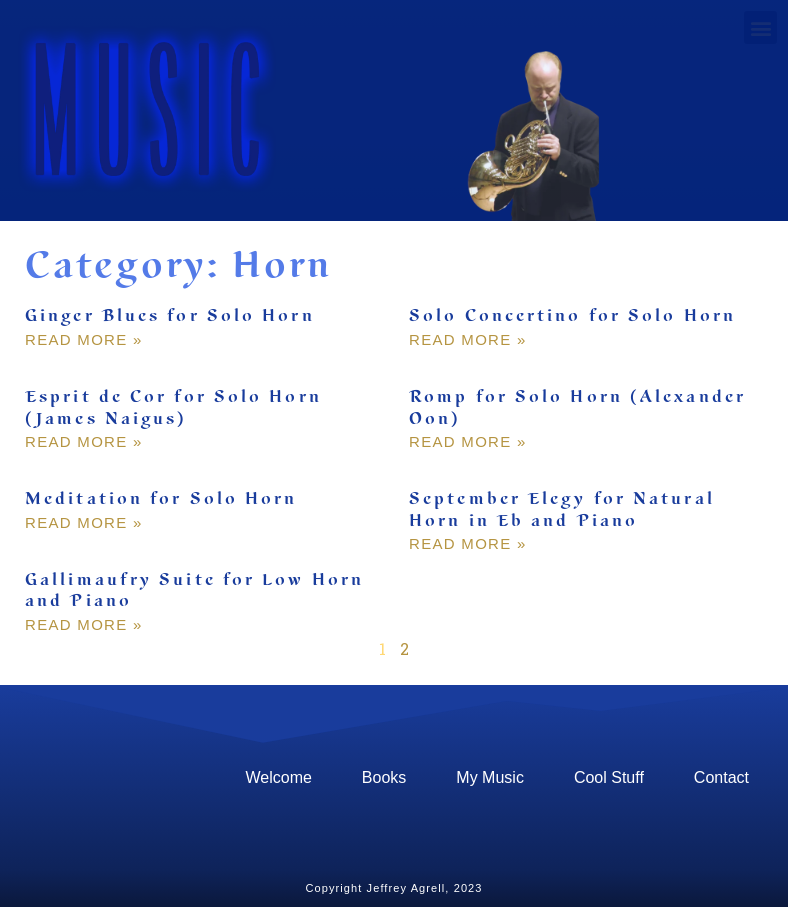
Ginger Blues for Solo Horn (170, 316)
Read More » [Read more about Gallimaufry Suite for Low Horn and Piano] (84, 624)
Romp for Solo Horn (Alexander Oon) (577, 408)
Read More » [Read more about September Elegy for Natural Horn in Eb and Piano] (468, 543)
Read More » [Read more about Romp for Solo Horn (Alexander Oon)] (468, 441)
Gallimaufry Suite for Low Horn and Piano (194, 591)
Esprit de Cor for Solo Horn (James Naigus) (173, 408)
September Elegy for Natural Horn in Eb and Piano (562, 510)
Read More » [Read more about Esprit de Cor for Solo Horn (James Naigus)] (84, 441)
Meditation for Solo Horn (161, 499)
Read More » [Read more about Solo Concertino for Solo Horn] (468, 339)
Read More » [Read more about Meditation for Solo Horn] (84, 522)
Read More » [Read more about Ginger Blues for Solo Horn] (84, 339)
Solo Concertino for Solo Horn (572, 316)
